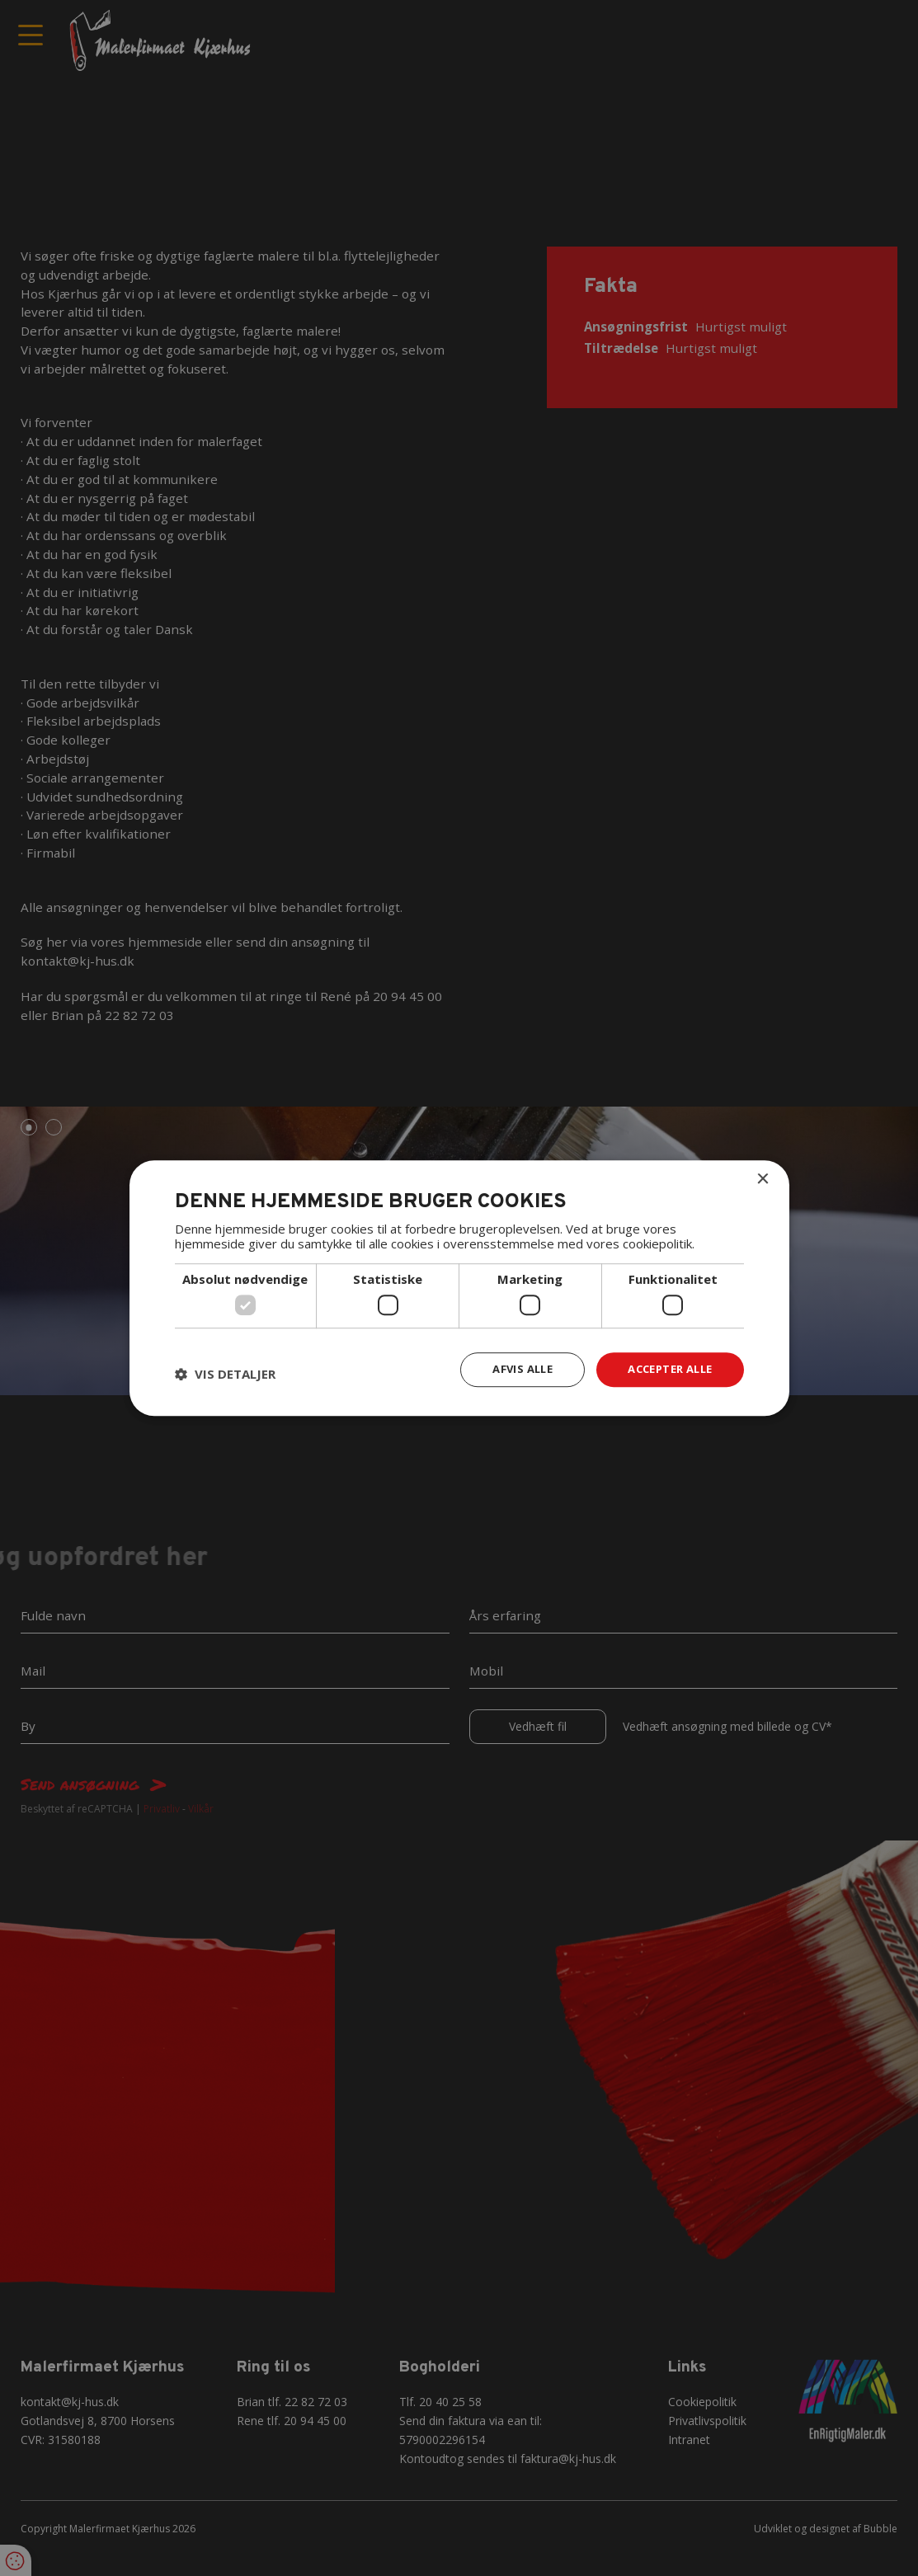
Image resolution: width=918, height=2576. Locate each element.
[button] (225, 1373)
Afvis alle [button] (509, 1369)
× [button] (762, 1179)
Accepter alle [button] (664, 1369)
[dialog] (459, 1288)
